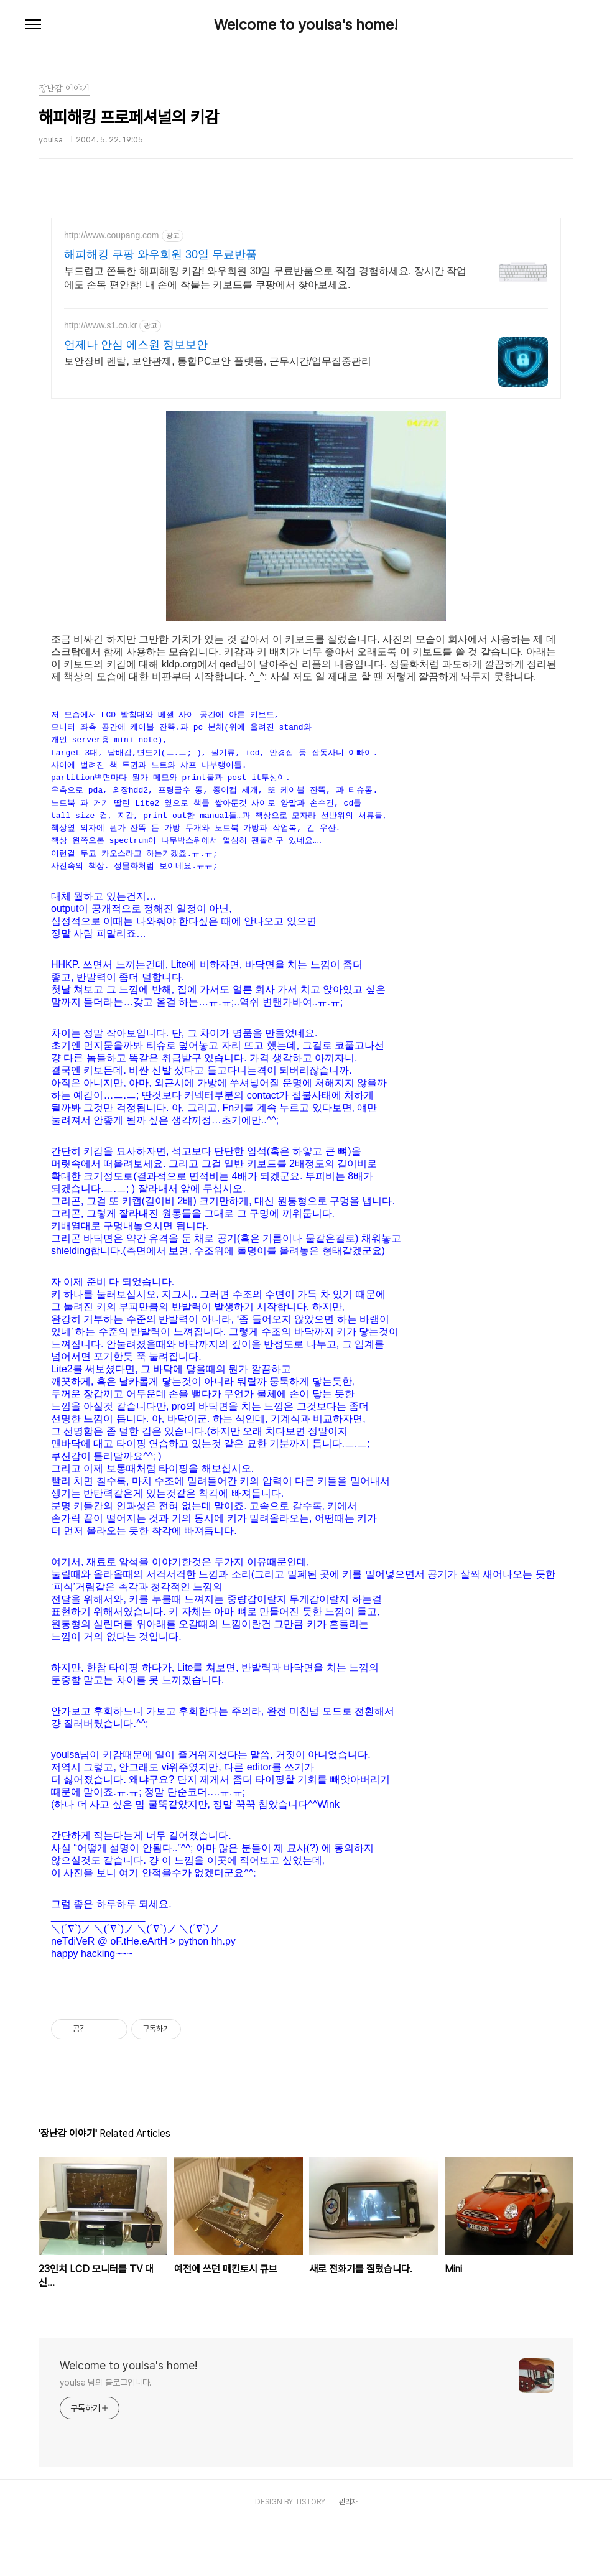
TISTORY (310, 2553)
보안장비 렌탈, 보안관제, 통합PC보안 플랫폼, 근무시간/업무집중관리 (217, 361)
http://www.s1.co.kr (100, 325)
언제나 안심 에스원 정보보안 (136, 344)
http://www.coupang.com (111, 235)
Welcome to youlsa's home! (306, 24)
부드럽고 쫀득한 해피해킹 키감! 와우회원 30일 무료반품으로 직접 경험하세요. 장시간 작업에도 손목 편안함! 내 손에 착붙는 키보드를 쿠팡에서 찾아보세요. (265, 278)
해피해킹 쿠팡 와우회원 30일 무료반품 (160, 254)
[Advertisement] (306, 2002)
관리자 (348, 2553)
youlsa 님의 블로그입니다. (106, 2434)
